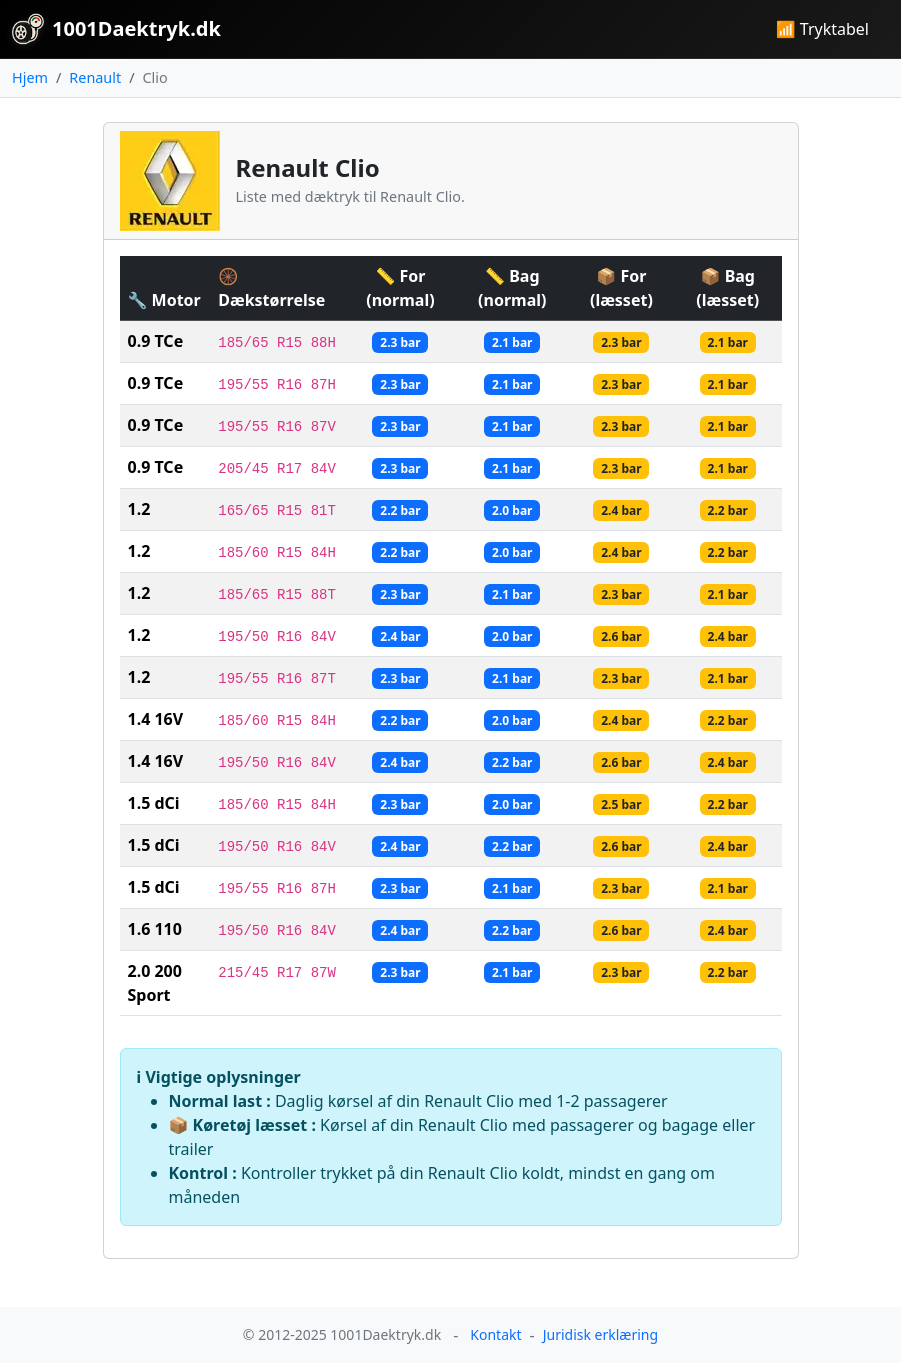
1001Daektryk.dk (116, 29)
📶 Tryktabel (822, 29)
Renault (95, 77)
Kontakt (495, 1334)
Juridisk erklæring (600, 1334)
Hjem (30, 77)
